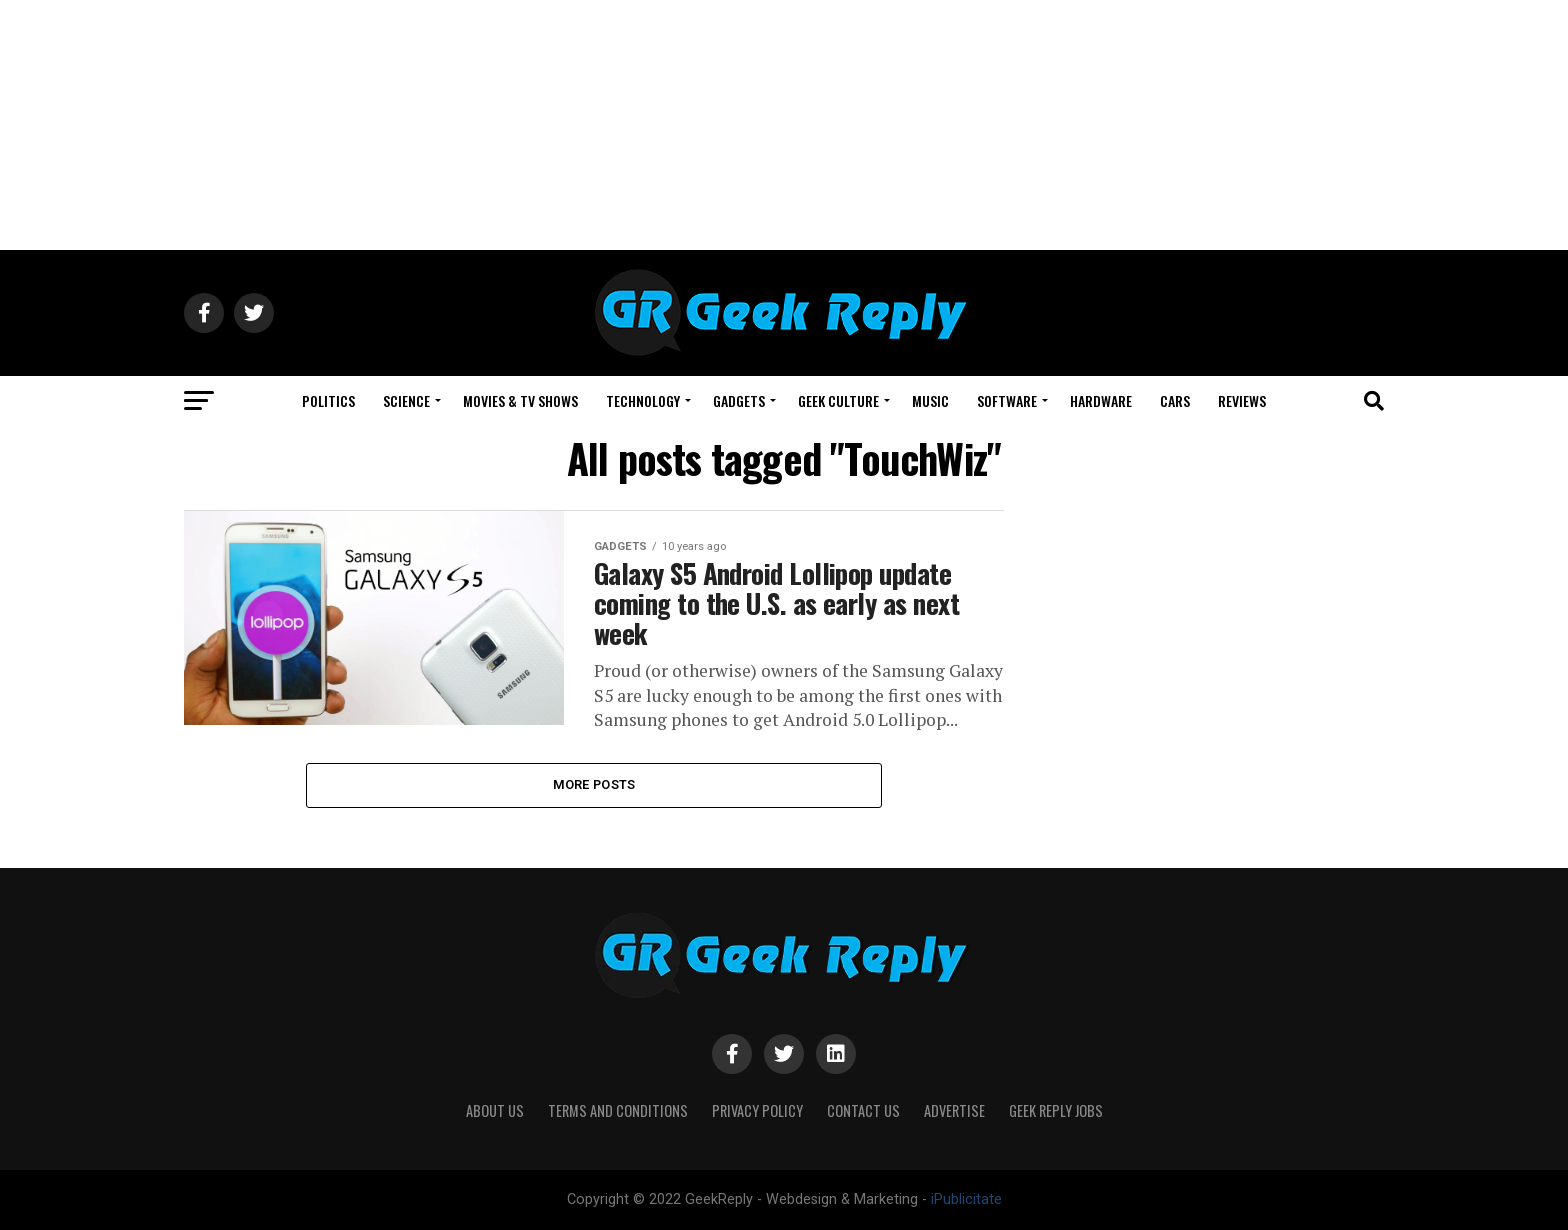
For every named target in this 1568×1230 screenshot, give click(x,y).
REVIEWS (1242, 400)
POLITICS (328, 400)
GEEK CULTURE (838, 400)
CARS (1175, 400)
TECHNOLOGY (643, 400)
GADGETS (739, 400)
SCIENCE (406, 400)
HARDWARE (1101, 400)
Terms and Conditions (618, 1110)
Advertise (954, 1110)
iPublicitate (966, 1199)
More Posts (594, 784)
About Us (495, 1110)
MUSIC (930, 400)
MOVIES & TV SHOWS (520, 400)
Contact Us (863, 1110)
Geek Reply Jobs (1056, 1110)
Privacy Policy (757, 1110)
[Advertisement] (784, 125)
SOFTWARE (1007, 400)
